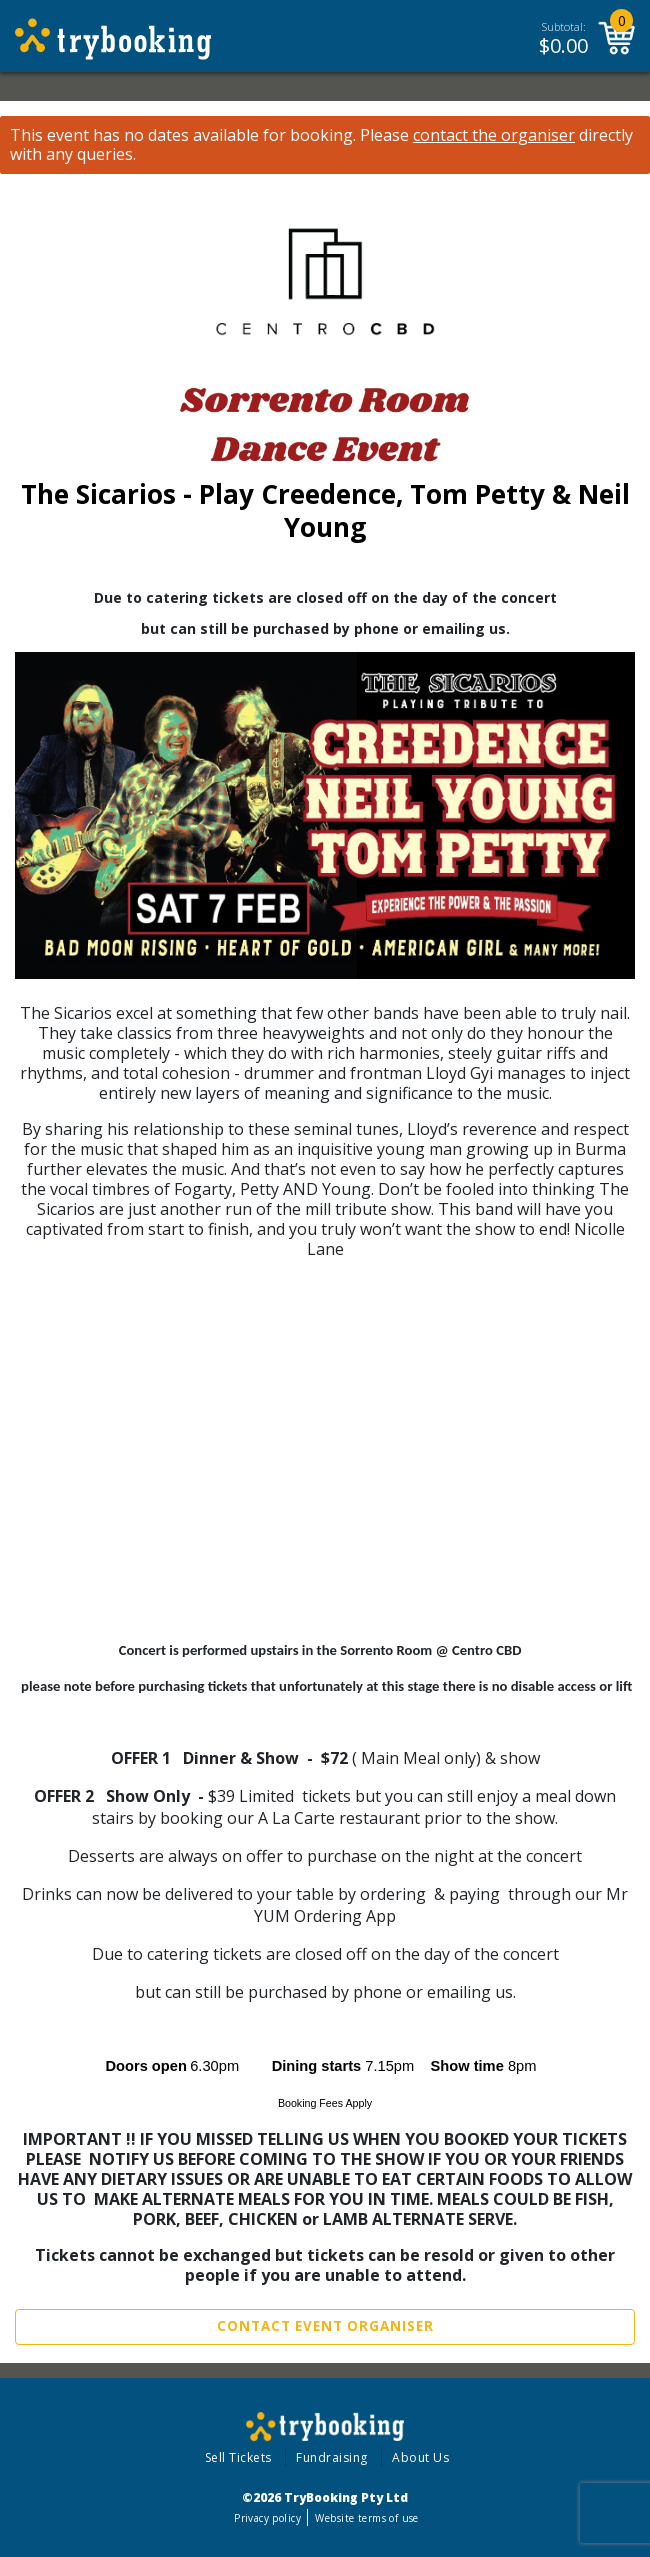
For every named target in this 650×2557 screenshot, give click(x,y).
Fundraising (332, 2457)
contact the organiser (494, 135)
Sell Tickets (238, 2457)
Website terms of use (366, 2518)
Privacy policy (267, 2518)
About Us (420, 2457)
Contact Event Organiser (325, 2326)
